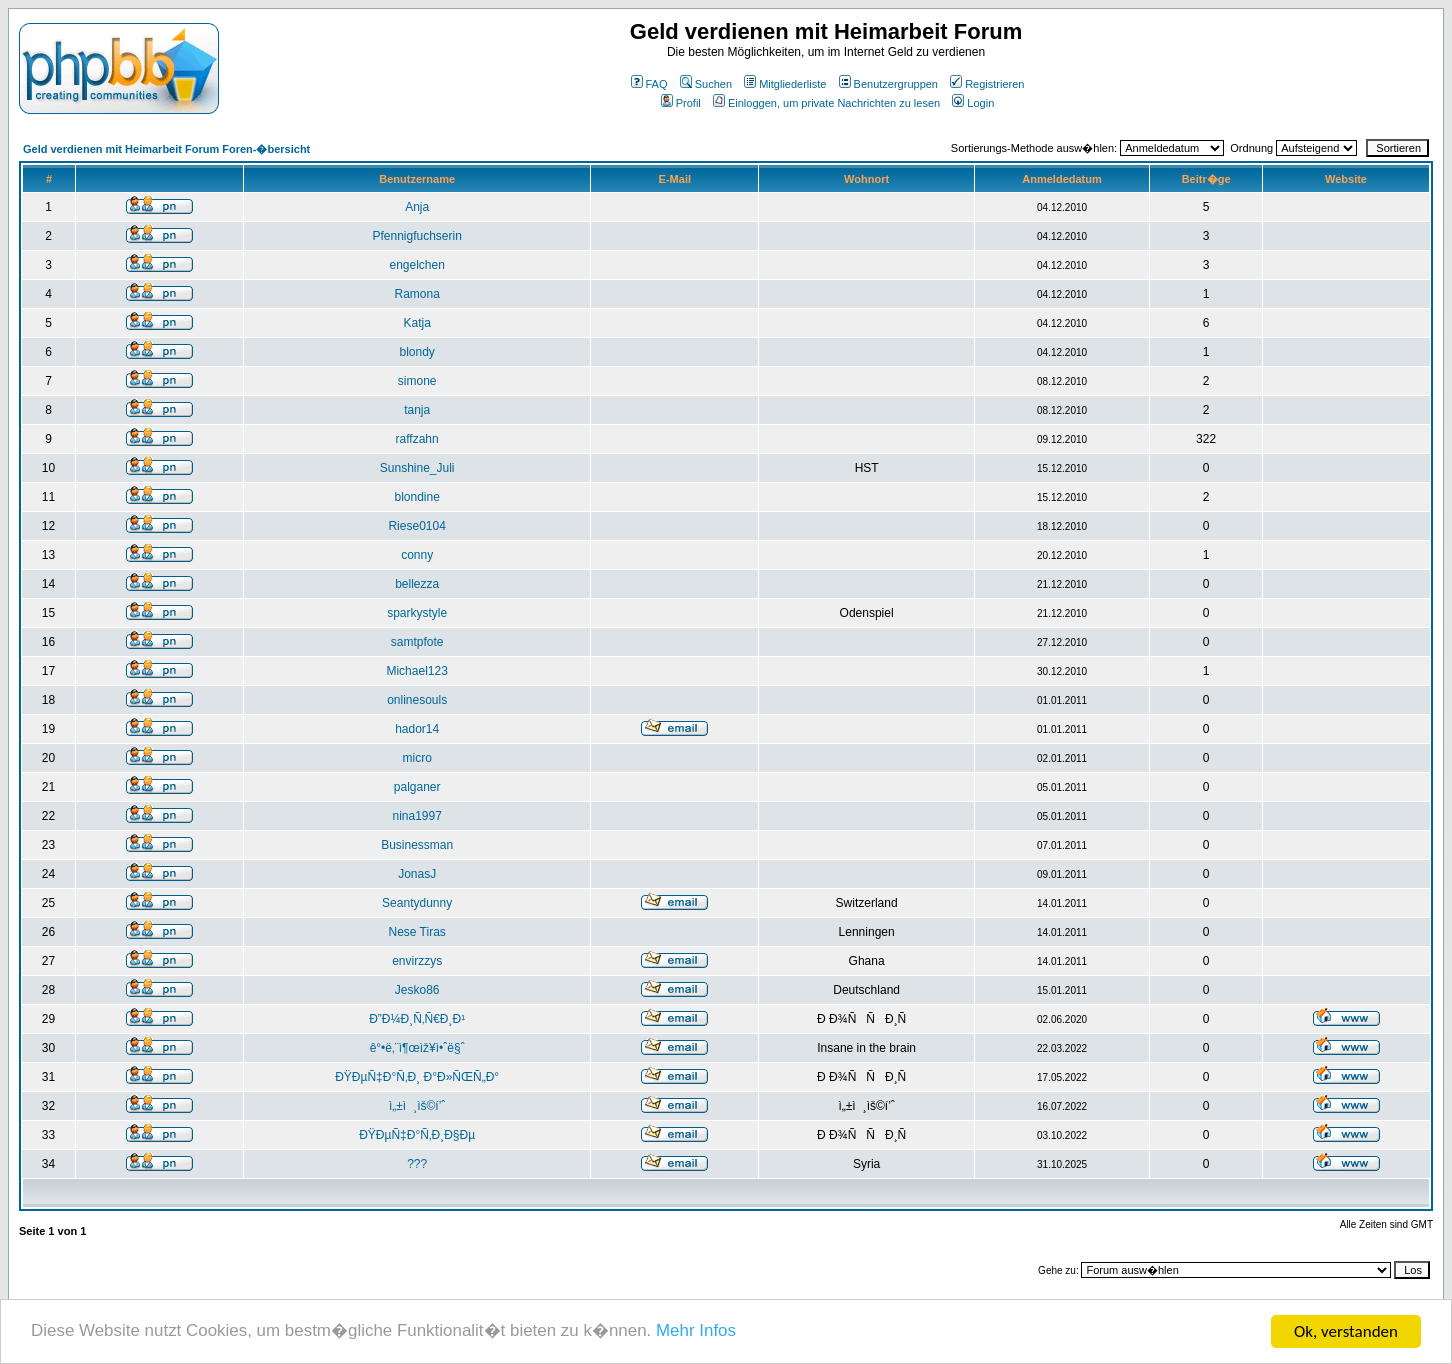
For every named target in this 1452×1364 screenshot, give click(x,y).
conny (417, 555)
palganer (417, 787)
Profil (681, 103)
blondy (416, 352)
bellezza (417, 584)
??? (417, 1164)
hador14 (417, 729)
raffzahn (417, 439)
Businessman (417, 845)
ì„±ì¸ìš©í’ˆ (417, 1106)
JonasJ (417, 874)
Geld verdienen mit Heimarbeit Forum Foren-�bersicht (166, 149)
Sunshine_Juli (417, 468)
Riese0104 (416, 526)
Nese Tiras (416, 932)
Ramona (416, 294)
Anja (417, 207)
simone (417, 381)
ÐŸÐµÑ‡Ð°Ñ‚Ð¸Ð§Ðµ (417, 1135)
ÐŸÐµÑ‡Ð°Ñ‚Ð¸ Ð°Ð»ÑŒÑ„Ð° (417, 1077)
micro (416, 758)
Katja (416, 323)
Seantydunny (417, 903)
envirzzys (417, 961)
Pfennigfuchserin (416, 236)
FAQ (649, 84)
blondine (416, 497)
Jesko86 (417, 990)
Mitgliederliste (785, 84)
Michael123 (416, 671)
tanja (417, 410)
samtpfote (417, 642)
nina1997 (416, 816)
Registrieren (987, 84)
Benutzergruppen (888, 84)
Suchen (706, 84)
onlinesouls (417, 700)
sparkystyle (417, 613)
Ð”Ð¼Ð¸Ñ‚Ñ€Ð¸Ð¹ (417, 1019)
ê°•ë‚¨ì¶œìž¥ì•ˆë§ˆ (417, 1048)
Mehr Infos (698, 1333)
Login (973, 103)
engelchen (416, 265)
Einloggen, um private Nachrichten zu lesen (826, 103)
